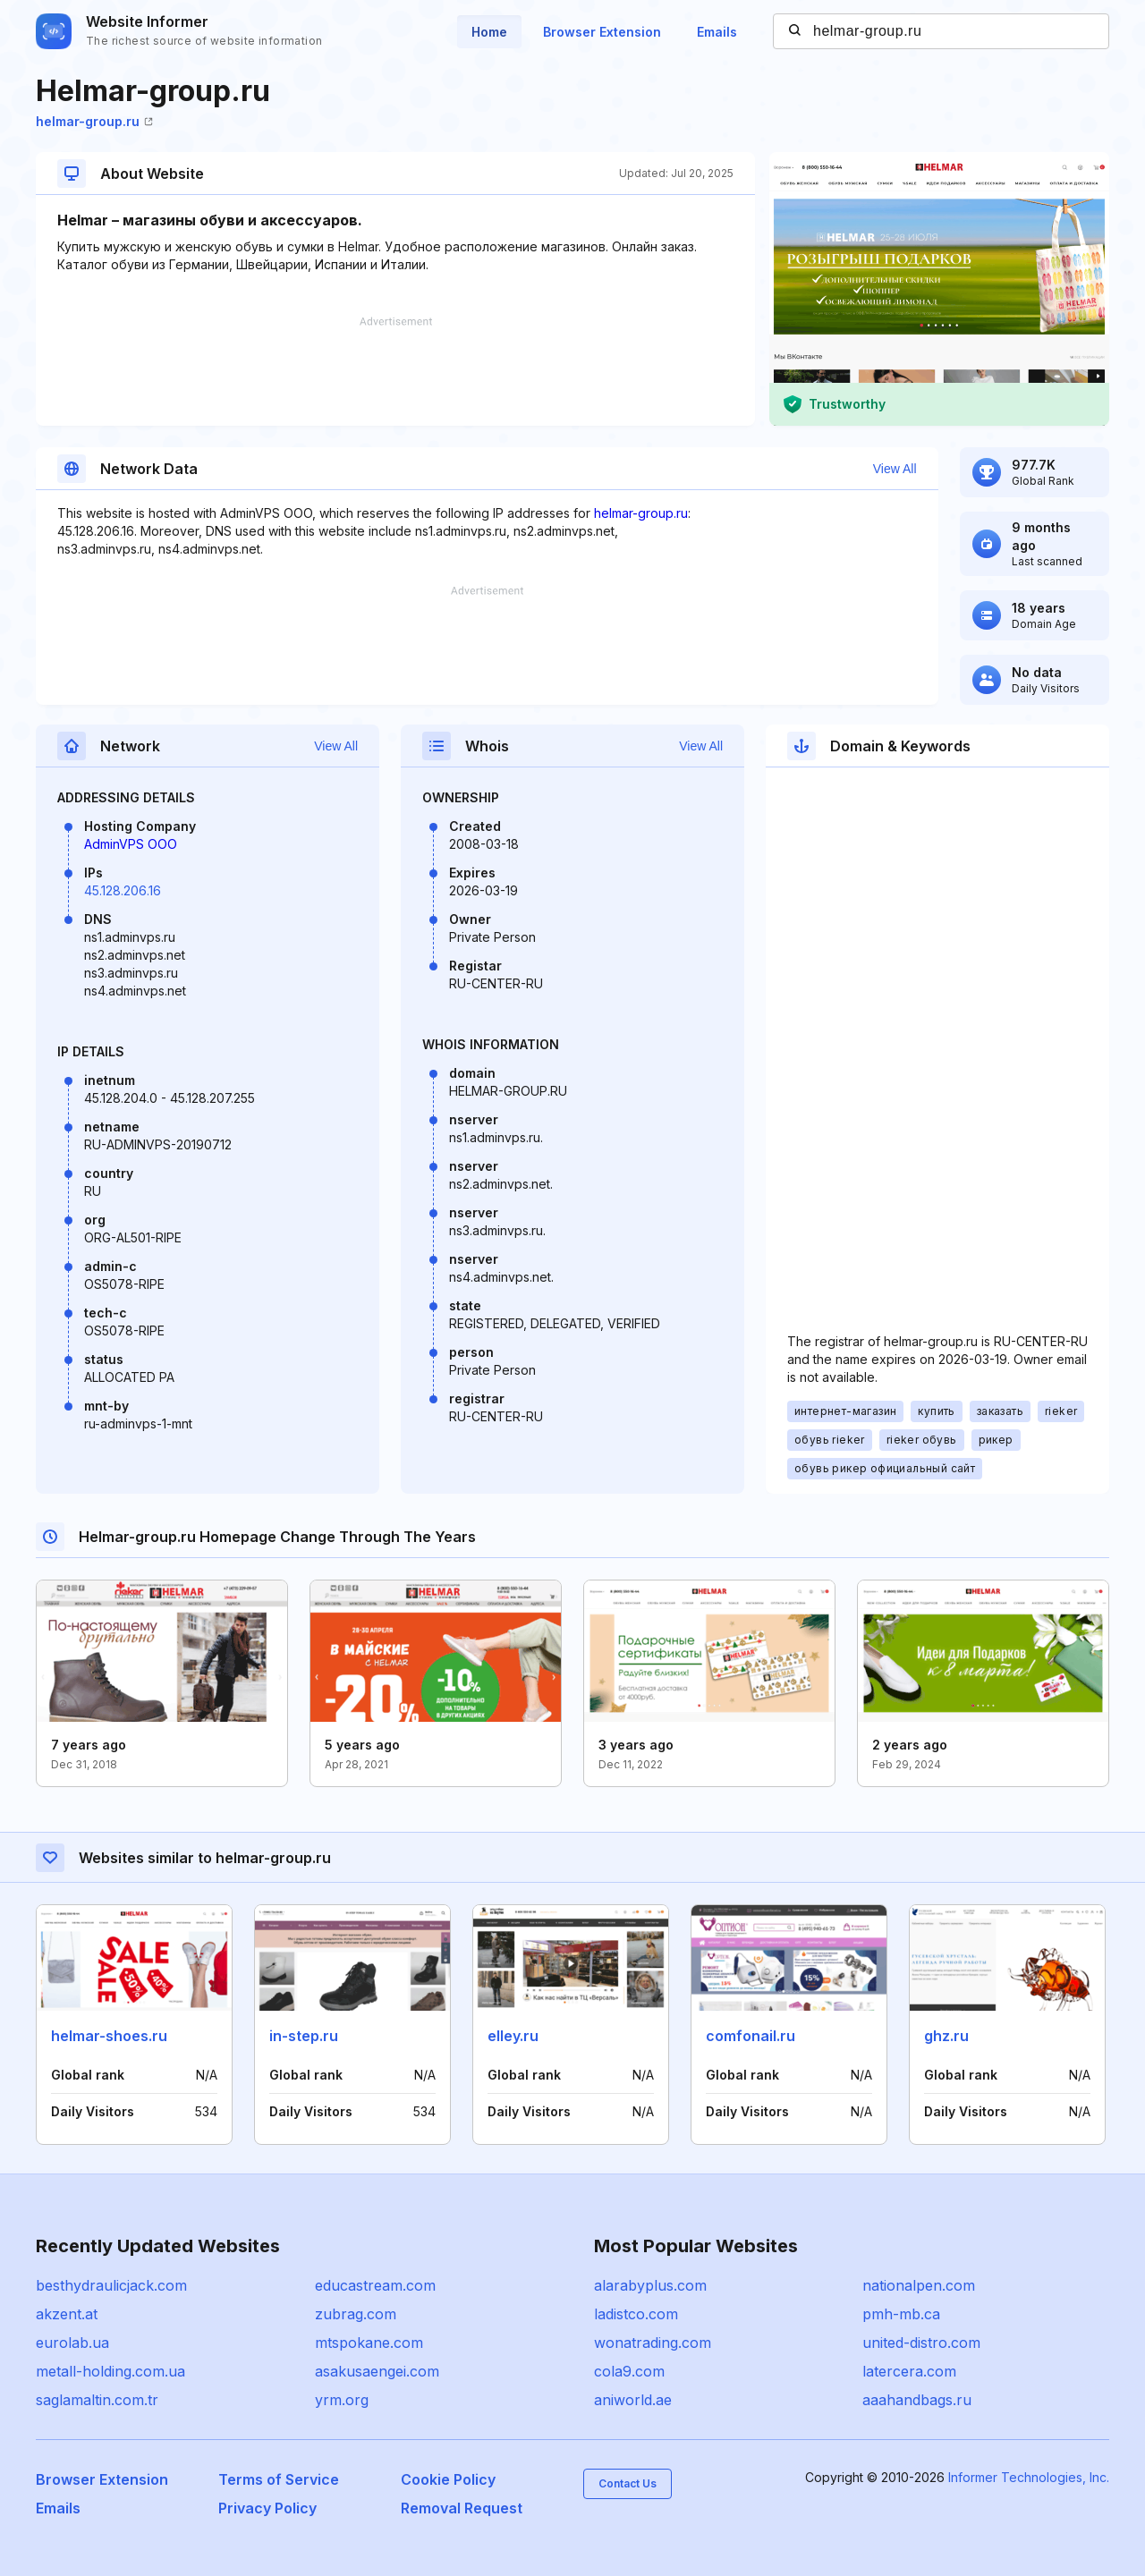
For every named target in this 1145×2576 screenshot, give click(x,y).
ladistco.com (636, 2314)
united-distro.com (921, 2342)
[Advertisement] (395, 371)
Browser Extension (602, 31)
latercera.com (909, 2371)
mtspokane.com (369, 2342)
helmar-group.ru (94, 121)
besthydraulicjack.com (111, 2285)
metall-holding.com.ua (110, 2371)
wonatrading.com (652, 2342)
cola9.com (629, 2371)
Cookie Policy (448, 2479)
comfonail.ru (750, 2036)
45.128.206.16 (122, 890)
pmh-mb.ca (901, 2314)
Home (489, 31)
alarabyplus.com (650, 2285)
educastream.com (375, 2285)
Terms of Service (278, 2479)
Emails (717, 31)
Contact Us (627, 2483)
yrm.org (342, 2400)
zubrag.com (355, 2314)
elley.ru (513, 2036)
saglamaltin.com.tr (97, 2400)
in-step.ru (303, 2036)
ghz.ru (946, 2036)
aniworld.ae (633, 2400)
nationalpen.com (918, 2285)
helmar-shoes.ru (109, 2036)
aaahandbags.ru (916, 2400)
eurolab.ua (72, 2342)
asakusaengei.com (377, 2371)
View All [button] (895, 469)
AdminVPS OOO (130, 844)
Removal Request (461, 2508)
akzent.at (67, 2314)
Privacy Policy (267, 2508)
